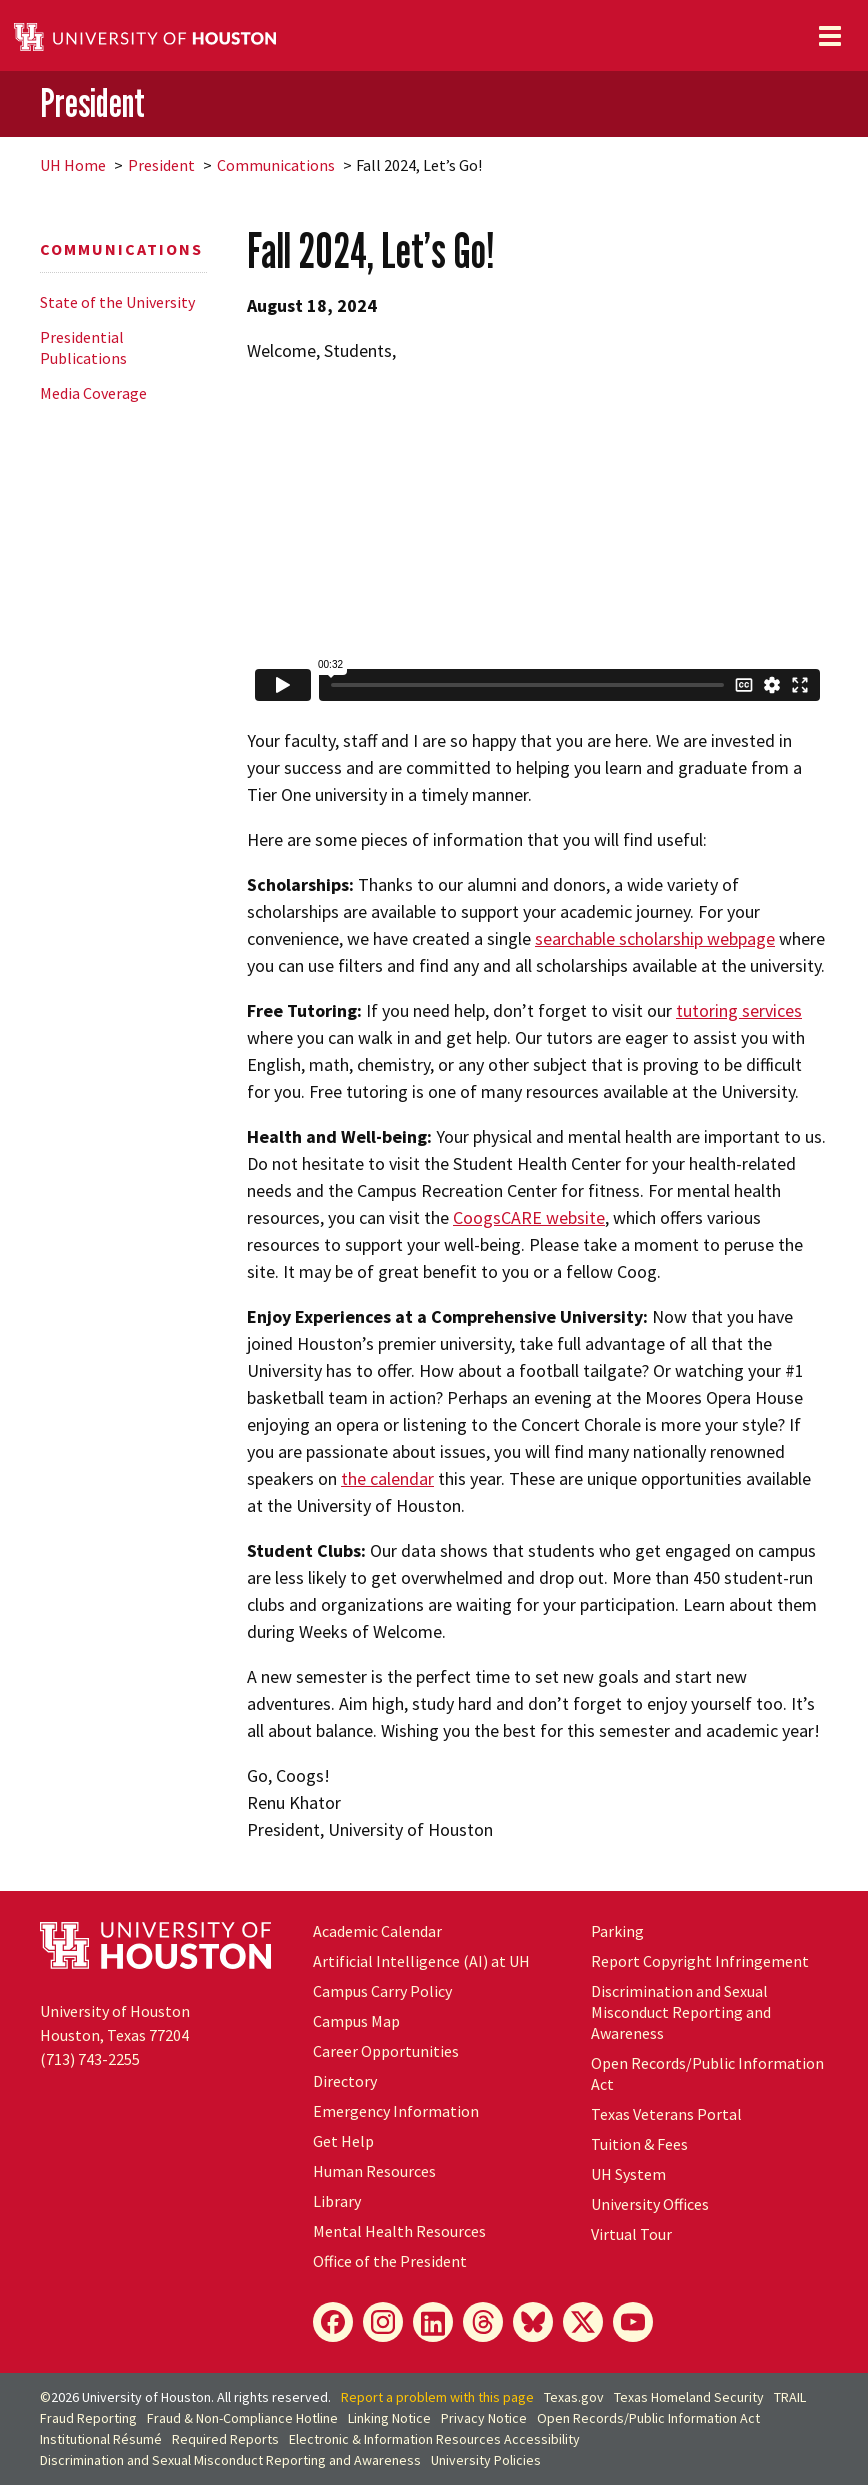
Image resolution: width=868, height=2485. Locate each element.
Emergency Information (396, 2111)
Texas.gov (574, 2397)
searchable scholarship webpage (655, 938)
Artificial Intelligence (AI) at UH (421, 1961)
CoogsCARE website (529, 1217)
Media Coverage (93, 393)
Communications (276, 165)
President (92, 102)
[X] (583, 2322)
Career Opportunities (386, 2051)
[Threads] (483, 2322)
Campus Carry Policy (382, 1991)
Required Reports (225, 2439)
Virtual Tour (631, 2234)
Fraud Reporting (88, 2418)
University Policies (486, 2460)
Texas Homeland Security (689, 2397)
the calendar (387, 1478)
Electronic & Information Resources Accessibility (434, 2439)
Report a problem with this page (437, 2397)
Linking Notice (389, 2418)
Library (337, 2201)
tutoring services (739, 1010)
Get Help (343, 2141)
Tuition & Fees (639, 2144)
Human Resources (374, 2171)
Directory (345, 2081)
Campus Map (356, 2021)
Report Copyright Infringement (700, 1961)
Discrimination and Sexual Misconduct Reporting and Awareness (681, 2012)
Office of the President (390, 2261)
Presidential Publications (83, 347)
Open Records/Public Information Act (648, 2418)
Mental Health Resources (399, 2231)
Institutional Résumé (101, 2439)
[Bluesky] (533, 2322)
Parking (617, 1931)
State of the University (117, 302)
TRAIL (790, 2397)
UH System (628, 2174)
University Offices (650, 2204)
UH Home (73, 165)
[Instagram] (383, 2322)
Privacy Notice (484, 2418)
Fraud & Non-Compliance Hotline (242, 2418)
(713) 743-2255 (90, 2059)
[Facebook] (333, 2322)
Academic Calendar (377, 1931)
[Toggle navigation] (830, 36)
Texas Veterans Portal (666, 2114)
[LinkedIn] (433, 2322)
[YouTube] (633, 2322)
